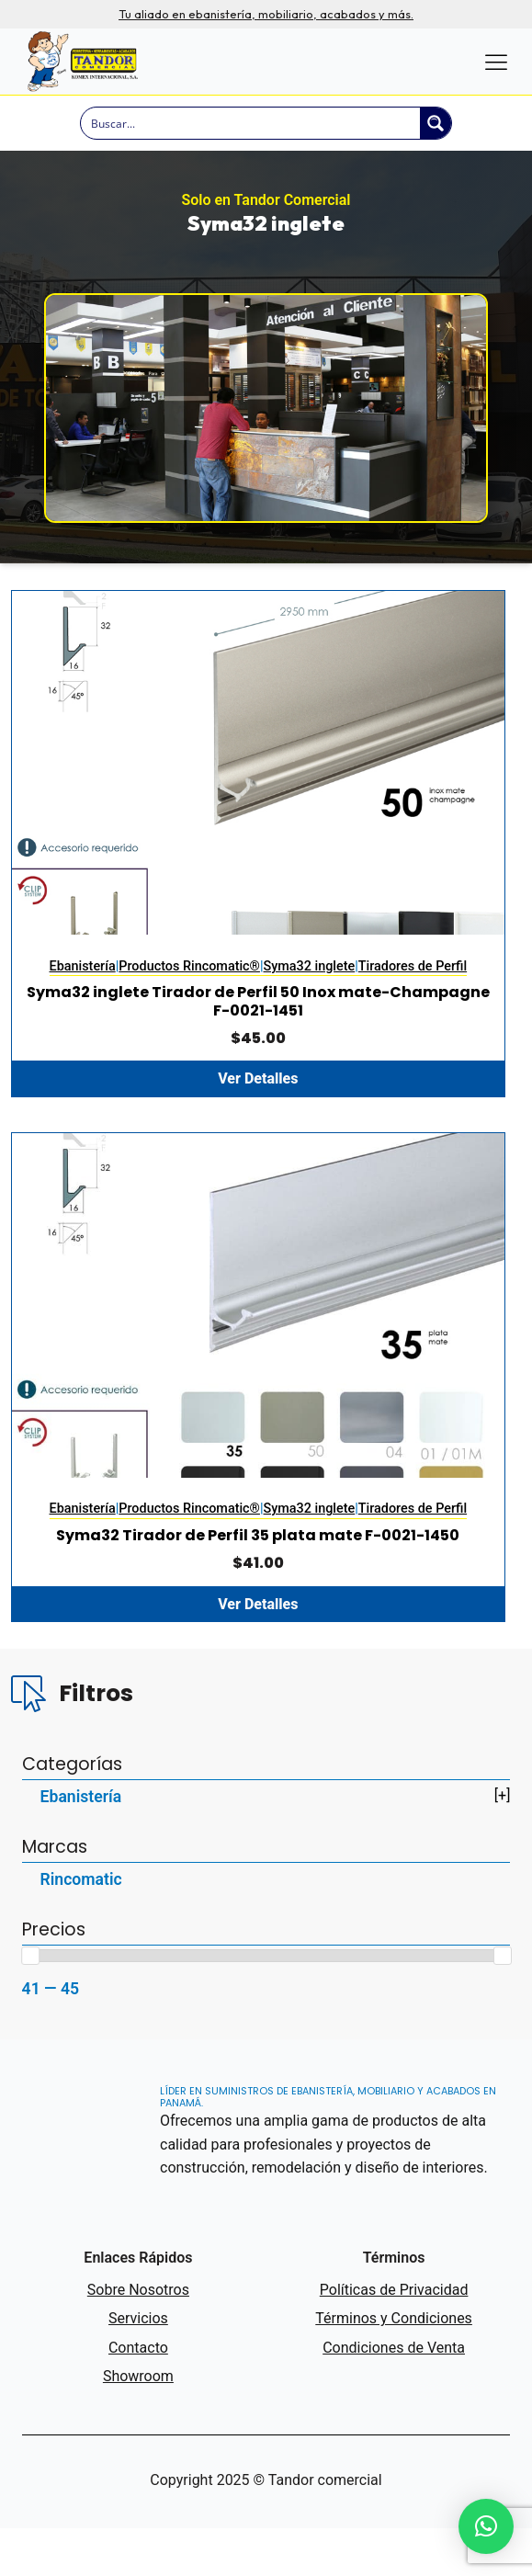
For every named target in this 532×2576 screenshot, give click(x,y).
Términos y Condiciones (393, 2366)
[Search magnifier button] (435, 123)
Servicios (138, 2366)
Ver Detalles (258, 1102)
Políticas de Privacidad (394, 2336)
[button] (486, 2526)
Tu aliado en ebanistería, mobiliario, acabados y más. (266, 14)
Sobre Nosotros (138, 2336)
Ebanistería (83, 990)
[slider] (30, 2002)
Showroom (138, 2424)
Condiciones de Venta (394, 2394)
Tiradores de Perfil (412, 990)
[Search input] (251, 123)
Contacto (138, 2394)
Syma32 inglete (310, 990)
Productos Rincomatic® (189, 990)
